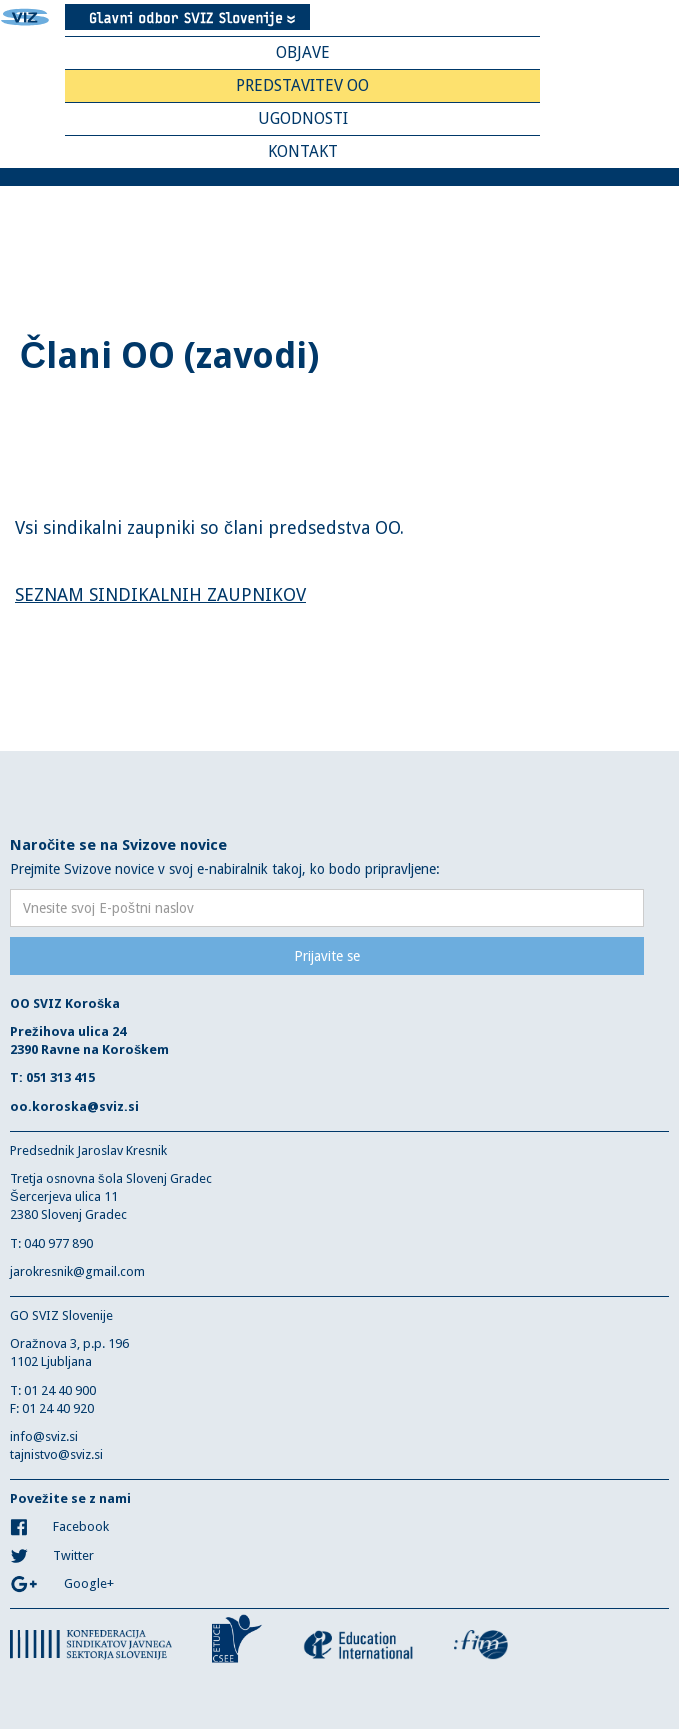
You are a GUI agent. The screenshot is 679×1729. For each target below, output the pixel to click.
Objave (303, 52)
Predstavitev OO (302, 85)
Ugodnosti (303, 118)
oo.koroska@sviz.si (74, 1106)
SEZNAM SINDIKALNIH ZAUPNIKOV (160, 594)
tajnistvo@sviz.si (56, 1454)
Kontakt (303, 151)
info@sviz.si (44, 1436)
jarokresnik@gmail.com (77, 1271)
